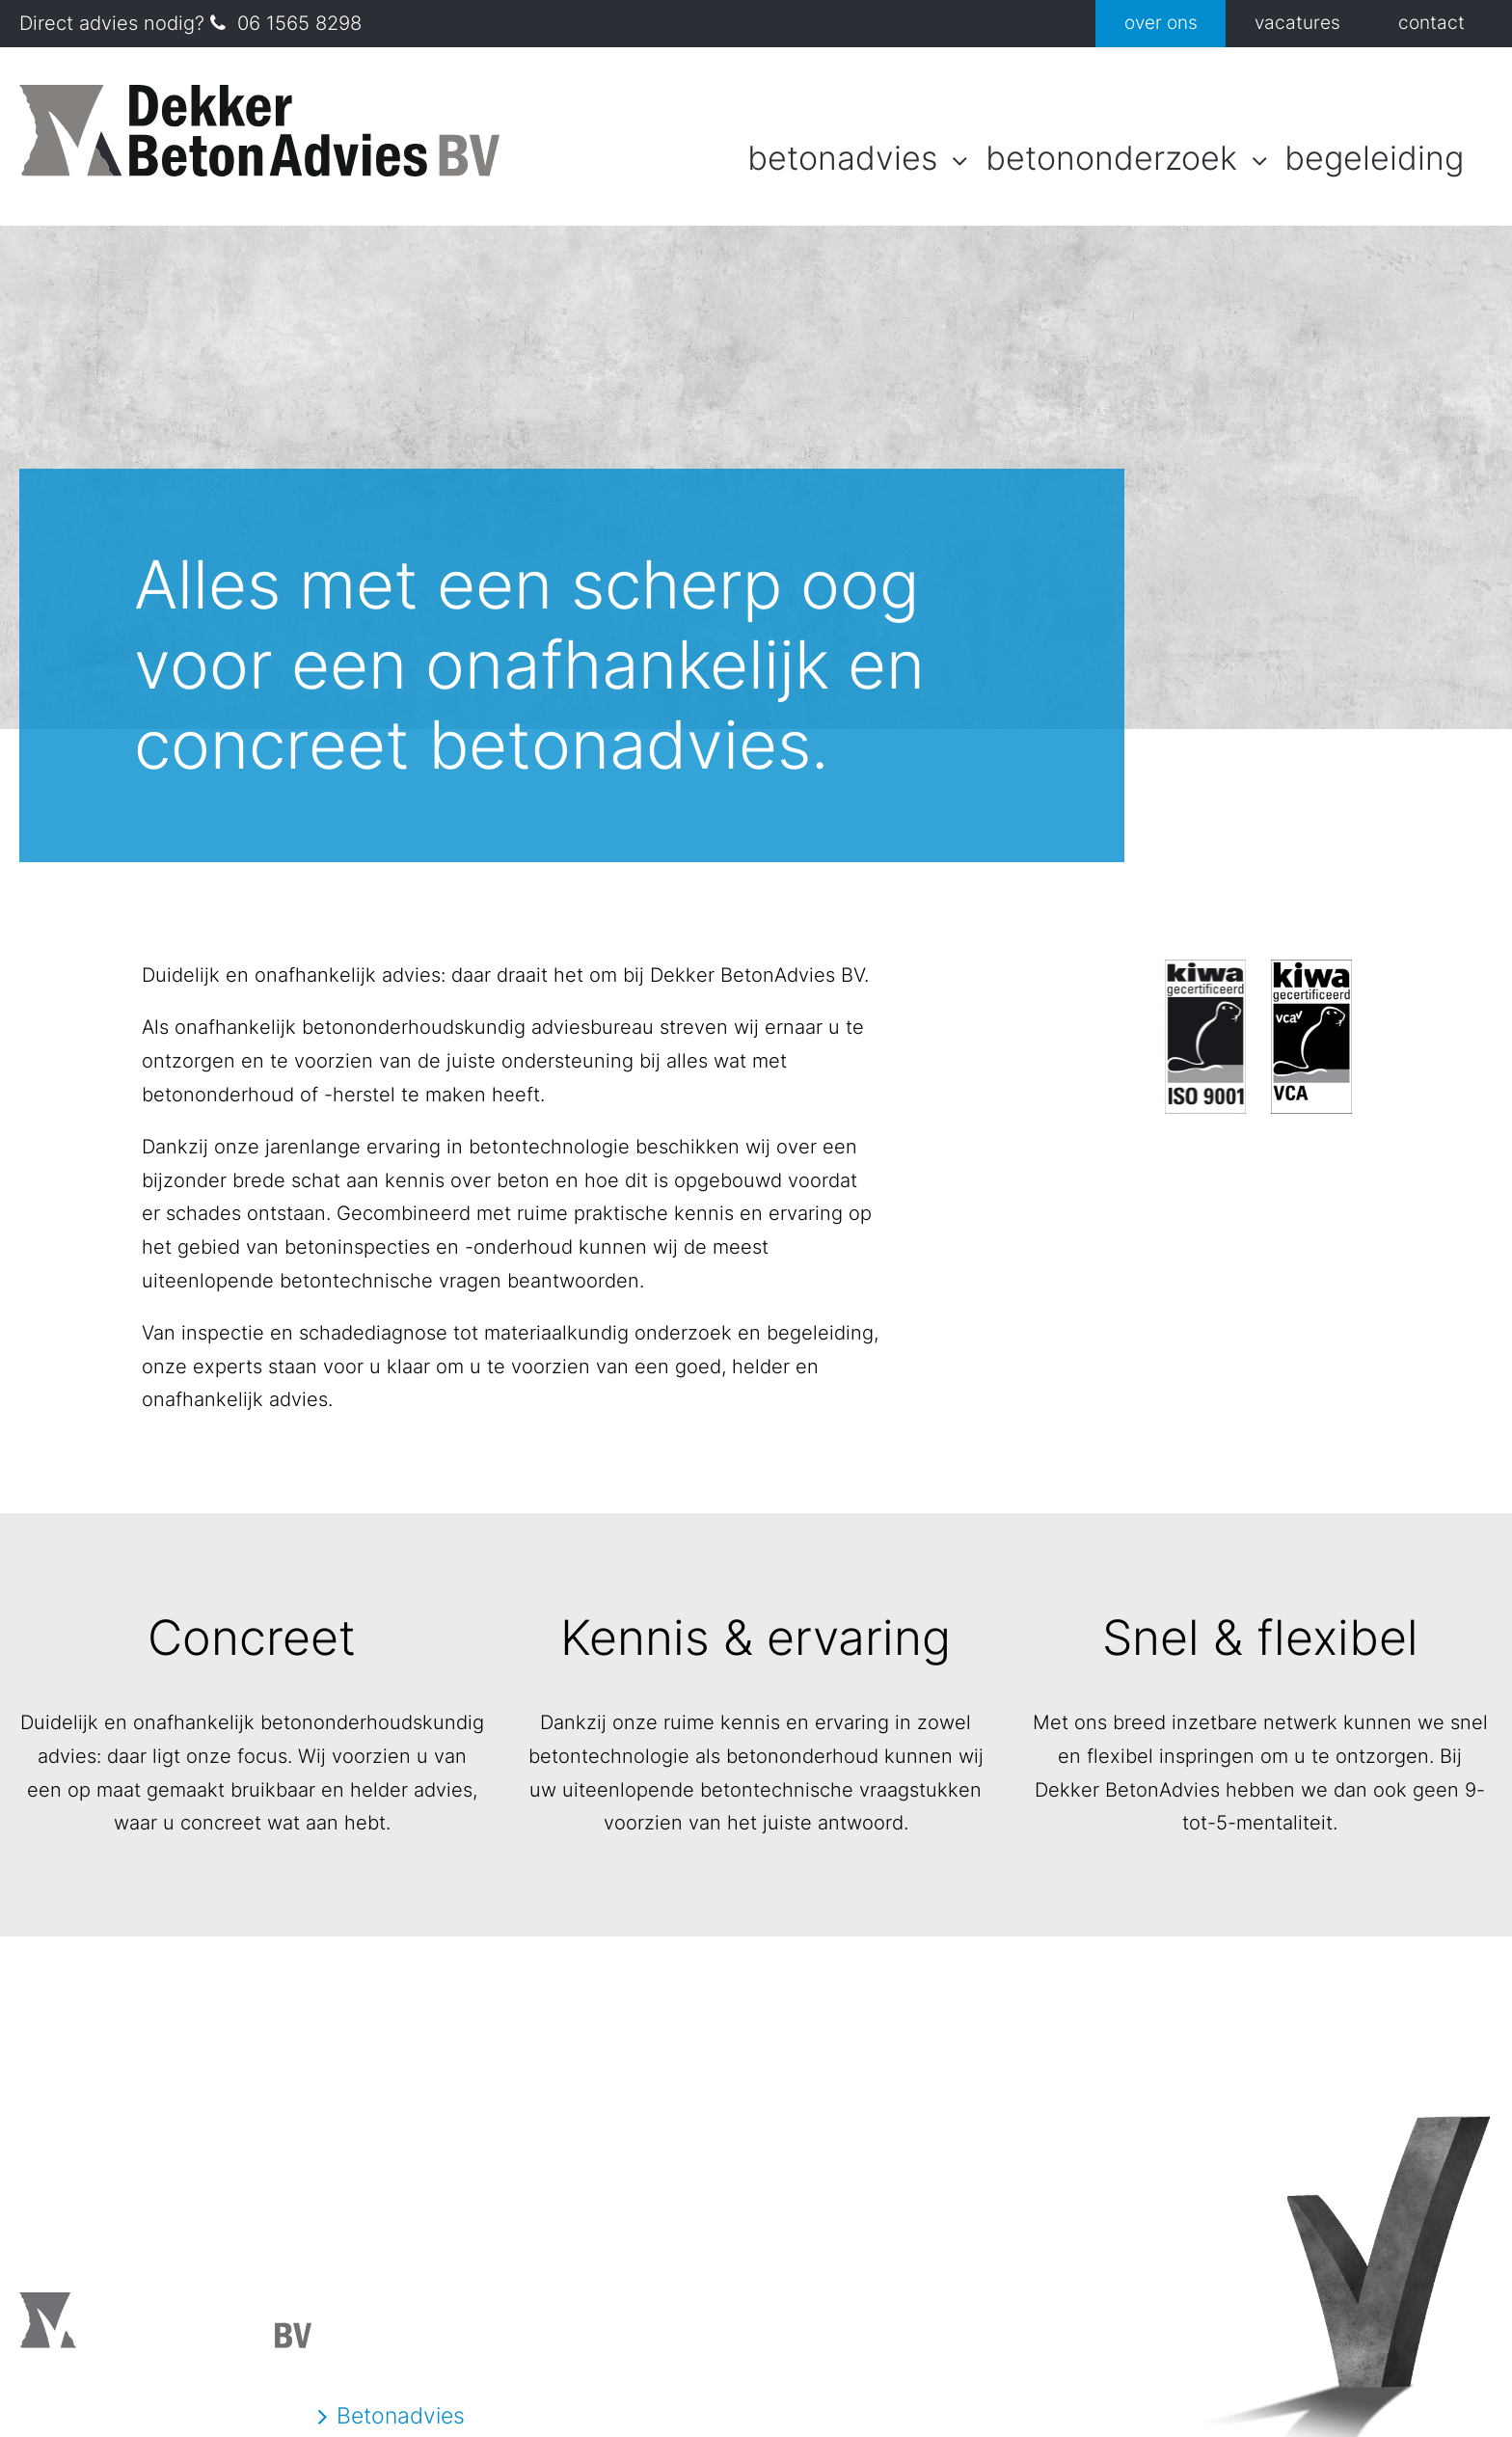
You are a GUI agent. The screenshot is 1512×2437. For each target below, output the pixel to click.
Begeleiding (1374, 157)
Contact (1431, 23)
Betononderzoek (1111, 157)
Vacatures (1297, 23)
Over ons (1161, 23)
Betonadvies (842, 157)
